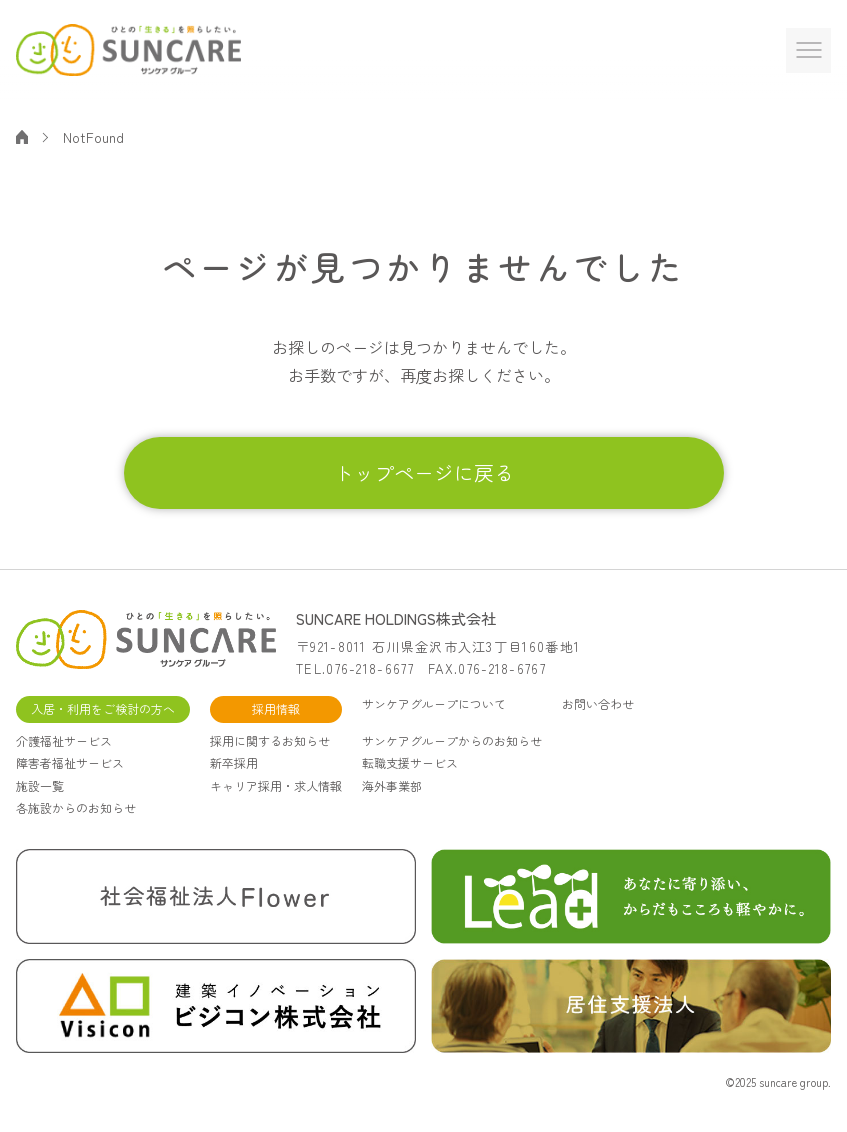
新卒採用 (234, 762)
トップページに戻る (424, 472)
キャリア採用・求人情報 (276, 785)
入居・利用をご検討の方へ (103, 708)
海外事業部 (392, 785)
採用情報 (276, 708)
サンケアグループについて (434, 704)
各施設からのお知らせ (76, 807)
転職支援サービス (410, 762)
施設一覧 (40, 785)
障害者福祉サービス (70, 762)
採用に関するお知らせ (270, 740)
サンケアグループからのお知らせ (452, 740)
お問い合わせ (598, 704)
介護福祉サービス (64, 740)
